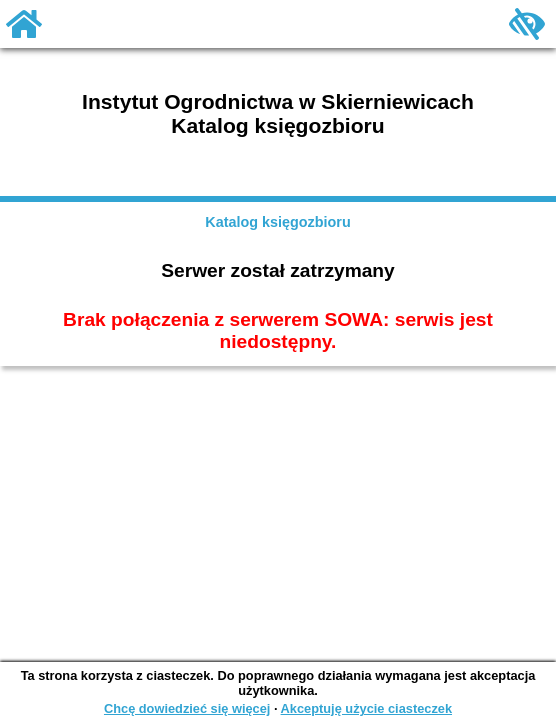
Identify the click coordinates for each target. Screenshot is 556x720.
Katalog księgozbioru (278, 222)
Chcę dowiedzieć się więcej (187, 708)
